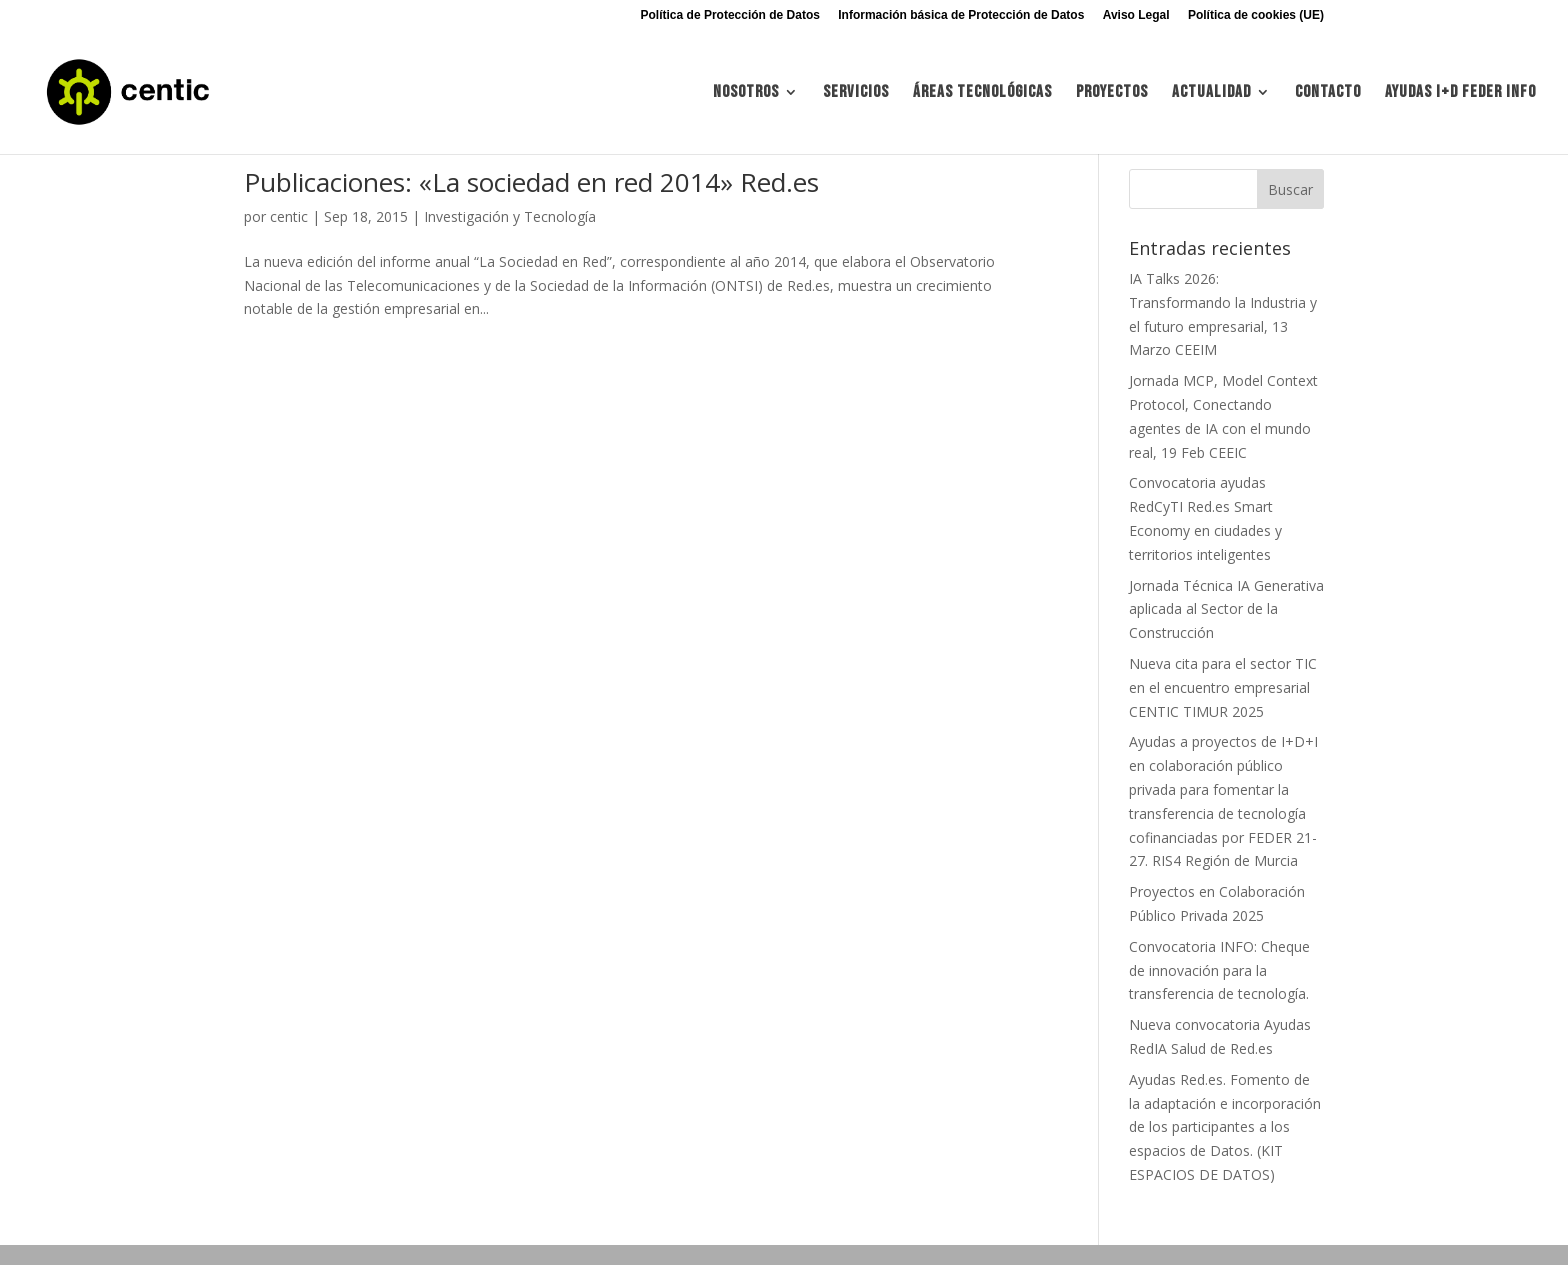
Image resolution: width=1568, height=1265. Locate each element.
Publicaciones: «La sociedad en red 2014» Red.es (531, 182)
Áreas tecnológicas (982, 93)
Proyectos (1112, 93)
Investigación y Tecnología (510, 216)
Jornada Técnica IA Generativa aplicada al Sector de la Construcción (1226, 609)
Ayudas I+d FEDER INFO (1460, 93)
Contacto (1328, 93)
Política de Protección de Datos (730, 15)
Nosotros (746, 93)
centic (289, 216)
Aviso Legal (1136, 15)
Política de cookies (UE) (1256, 15)
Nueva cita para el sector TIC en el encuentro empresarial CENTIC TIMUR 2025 (1223, 687)
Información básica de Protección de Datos (961, 15)
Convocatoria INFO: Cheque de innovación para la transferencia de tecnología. (1219, 970)
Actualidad (1211, 93)
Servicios (856, 93)
